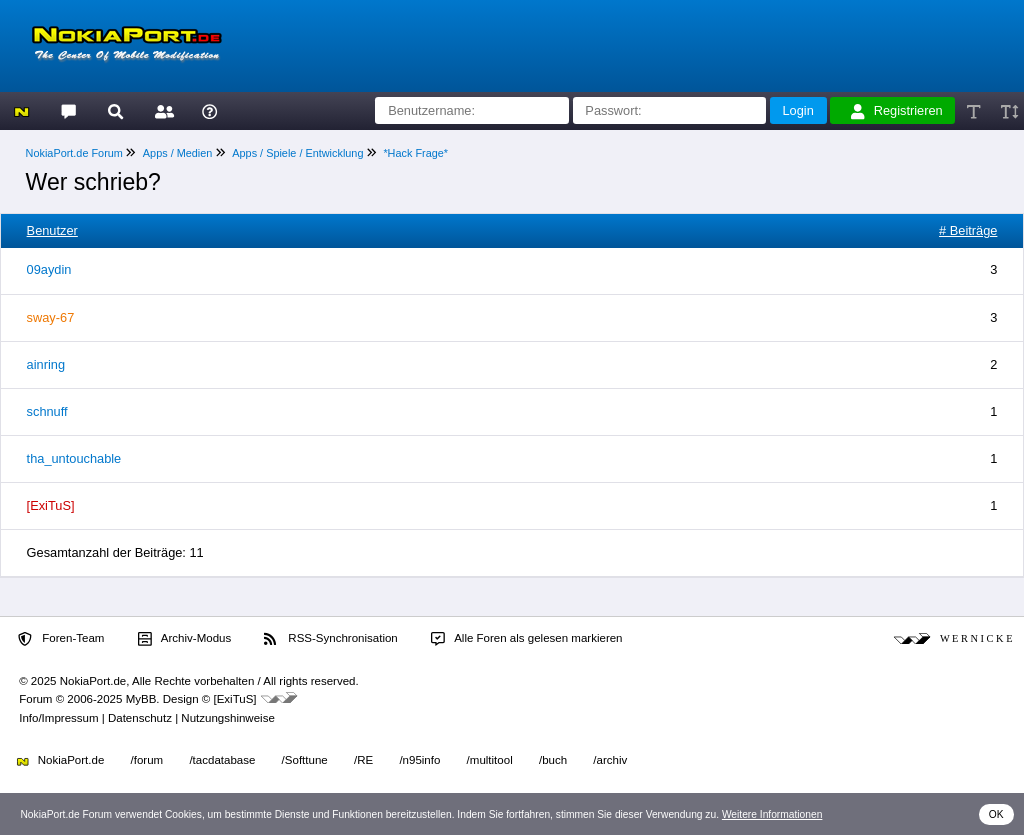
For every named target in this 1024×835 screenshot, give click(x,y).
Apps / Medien (178, 153)
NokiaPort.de (60, 760)
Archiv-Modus (185, 639)
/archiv (610, 760)
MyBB (141, 699)
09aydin (49, 269)
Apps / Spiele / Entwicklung (297, 153)
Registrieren (897, 111)
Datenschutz (140, 718)
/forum (147, 760)
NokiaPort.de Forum (74, 153)
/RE (363, 760)
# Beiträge (968, 230)
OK (996, 814)
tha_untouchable (74, 458)
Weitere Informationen (772, 814)
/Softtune (305, 760)
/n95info (419, 760)
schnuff (47, 411)
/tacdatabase (222, 760)
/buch (553, 760)
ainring (46, 364)
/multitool (490, 760)
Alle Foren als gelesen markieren (527, 639)
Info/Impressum (58, 718)
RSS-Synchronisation (330, 639)
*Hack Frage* (415, 153)
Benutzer (52, 230)
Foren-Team (61, 639)
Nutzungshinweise (227, 718)
